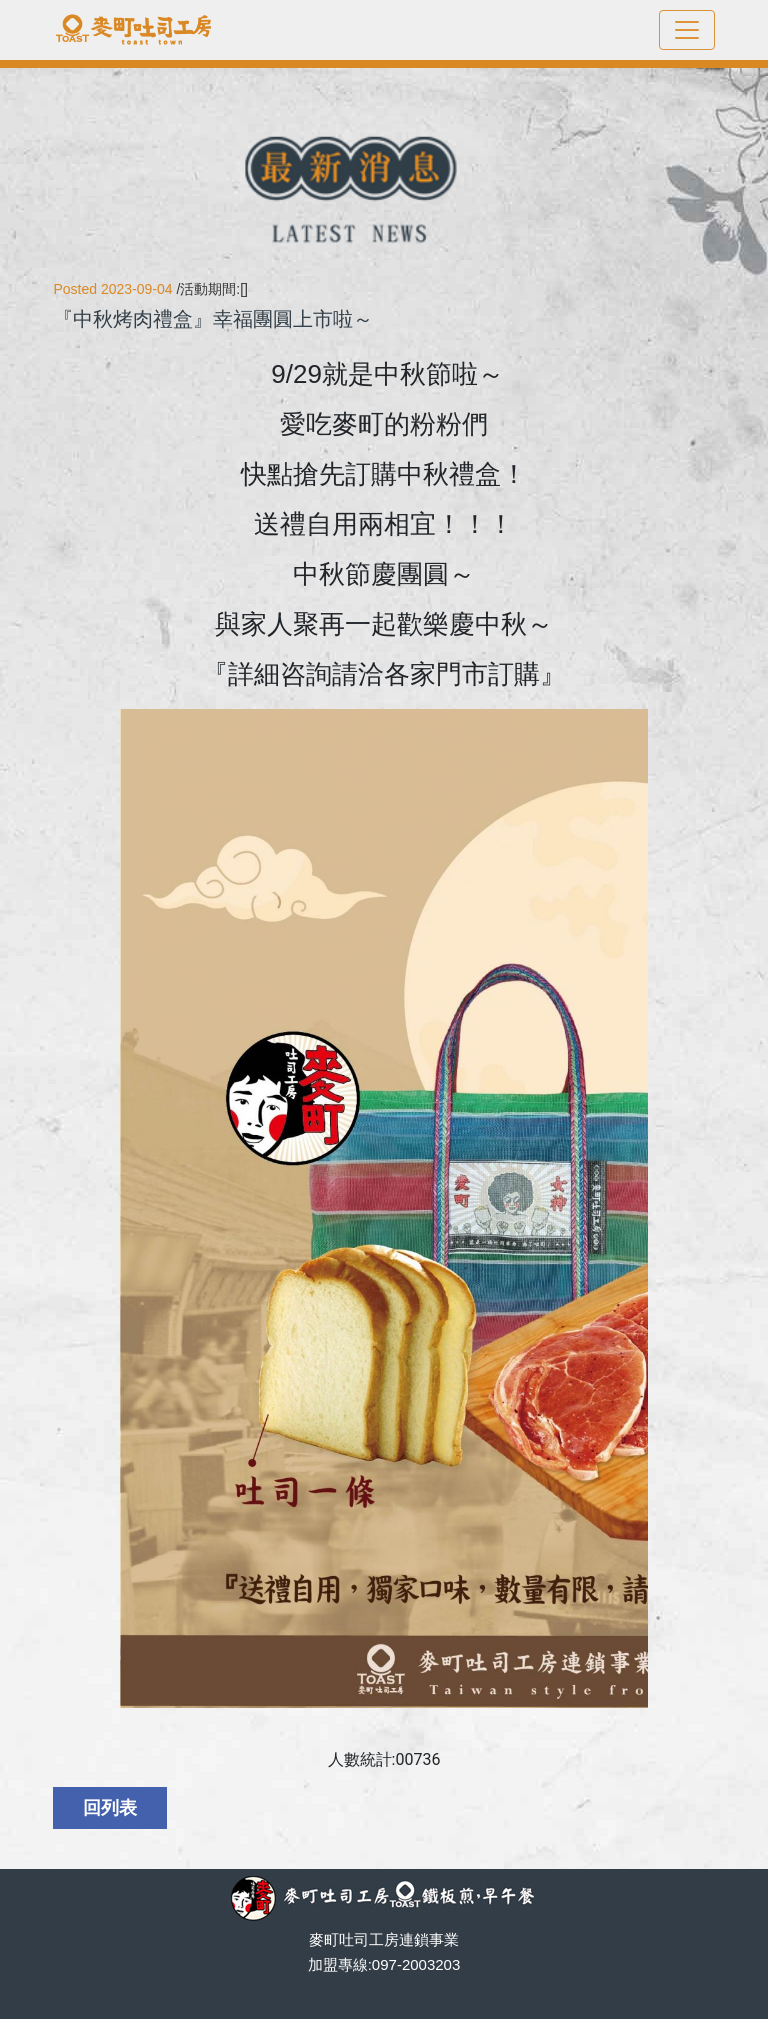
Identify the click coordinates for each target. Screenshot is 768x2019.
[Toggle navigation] (687, 30)
